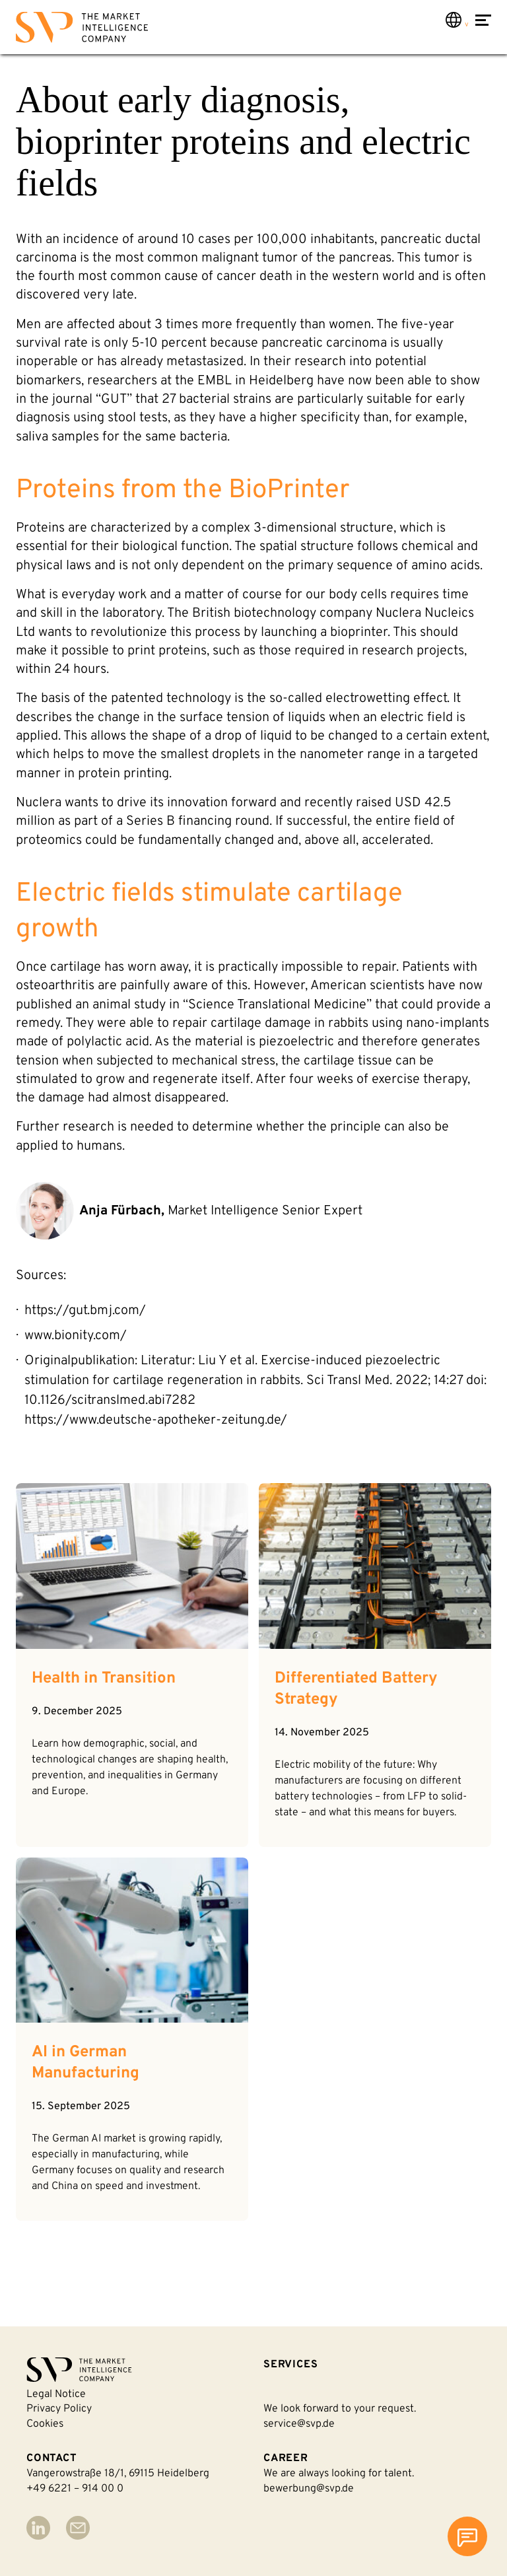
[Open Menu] (483, 29)
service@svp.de (299, 2424)
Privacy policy (59, 2409)
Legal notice (56, 2394)
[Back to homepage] (82, 30)
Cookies (44, 2424)
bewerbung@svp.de (308, 2488)
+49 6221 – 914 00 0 (74, 2488)
